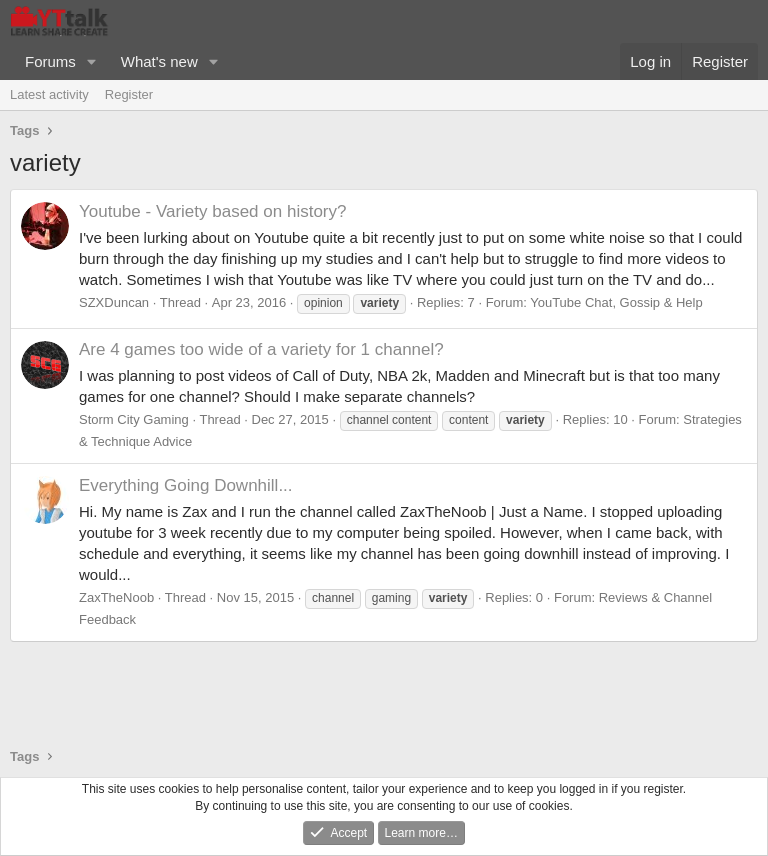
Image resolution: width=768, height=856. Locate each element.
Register (129, 94)
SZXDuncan (114, 302)
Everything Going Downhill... (186, 485)
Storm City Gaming (134, 419)
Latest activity (49, 94)
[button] (92, 61)
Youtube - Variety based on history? (212, 211)
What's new (159, 61)
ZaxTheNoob (116, 597)
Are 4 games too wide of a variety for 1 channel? (261, 349)
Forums (50, 61)
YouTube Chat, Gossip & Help (616, 302)
